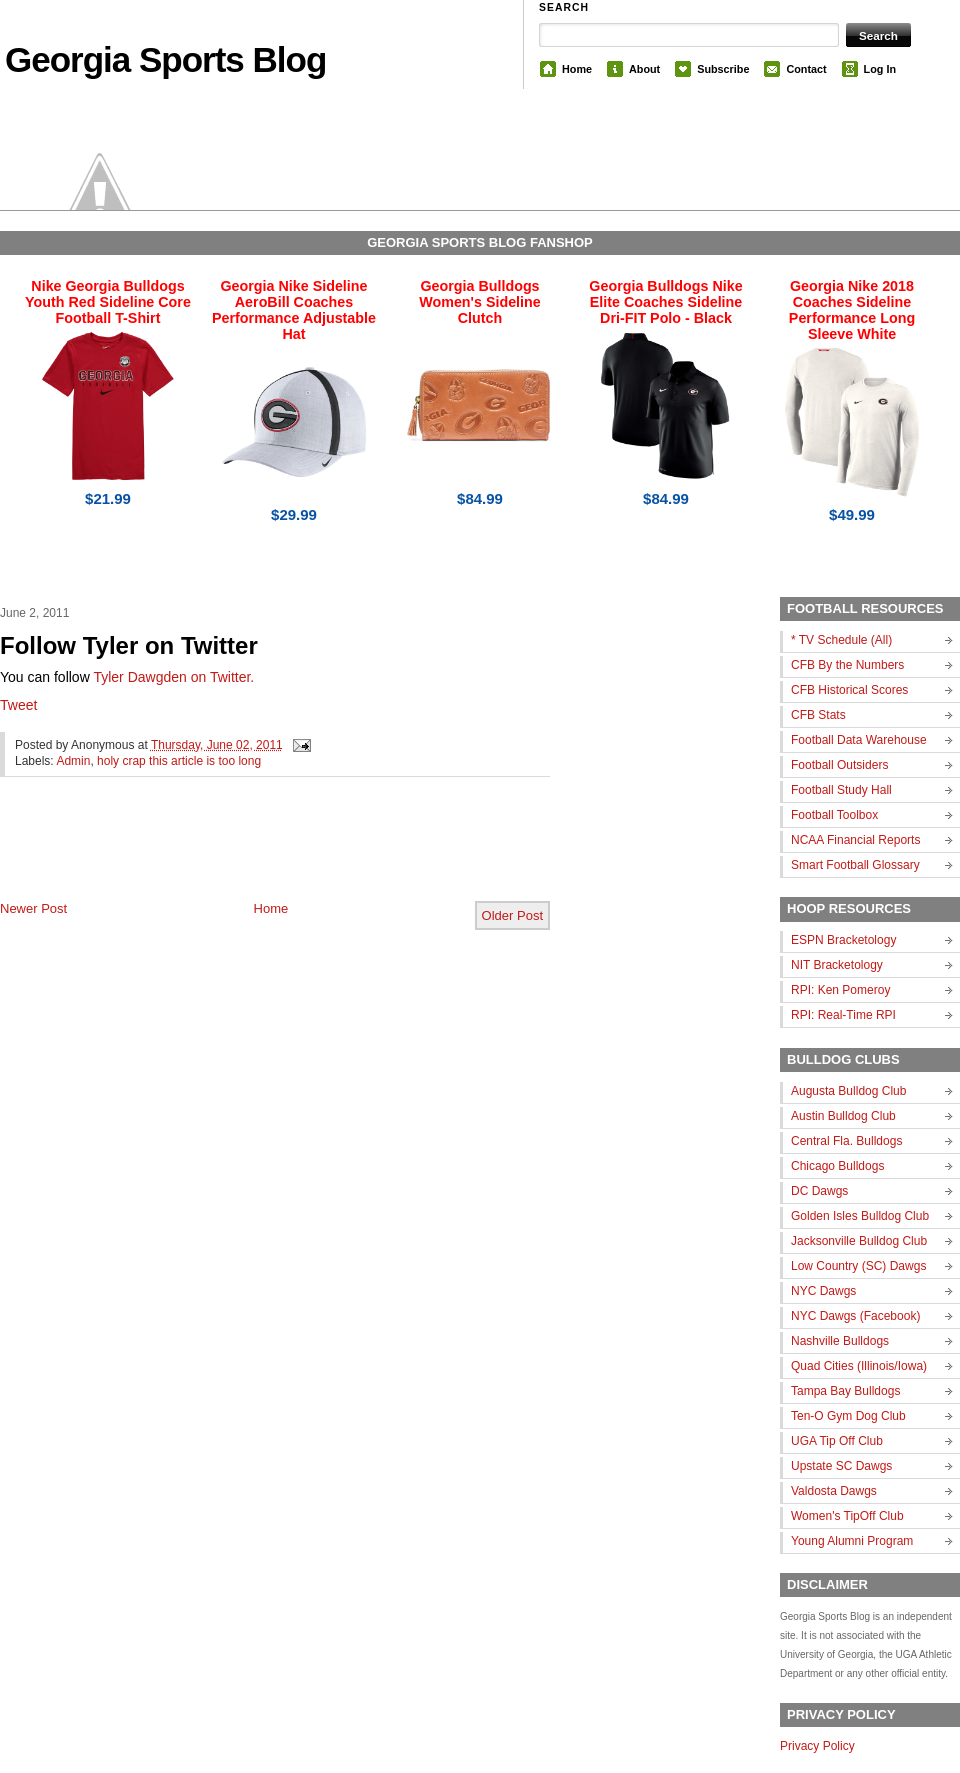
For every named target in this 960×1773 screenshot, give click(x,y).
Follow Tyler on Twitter (129, 645)
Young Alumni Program (852, 1541)
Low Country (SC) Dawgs (858, 1266)
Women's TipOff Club (847, 1516)
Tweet (18, 705)
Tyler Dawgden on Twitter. (173, 677)
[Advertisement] (234, 855)
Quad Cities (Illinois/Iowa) (859, 1366)
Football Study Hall (841, 790)
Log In (880, 69)
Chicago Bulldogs (837, 1166)
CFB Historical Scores (849, 690)
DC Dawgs (819, 1191)
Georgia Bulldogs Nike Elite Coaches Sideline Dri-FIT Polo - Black (665, 302)
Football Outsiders (839, 765)
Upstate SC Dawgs (841, 1466)
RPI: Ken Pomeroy (840, 990)
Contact (806, 69)
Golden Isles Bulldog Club (860, 1216)
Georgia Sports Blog (165, 59)
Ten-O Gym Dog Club (848, 1416)
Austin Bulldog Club (843, 1116)
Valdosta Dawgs (834, 1491)
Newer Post (33, 908)
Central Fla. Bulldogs (846, 1141)
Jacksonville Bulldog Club (859, 1241)
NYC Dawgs (823, 1291)
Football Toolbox (834, 815)
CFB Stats (818, 715)
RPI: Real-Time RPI (843, 1015)
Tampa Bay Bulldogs (845, 1391)
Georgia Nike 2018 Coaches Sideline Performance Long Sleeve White (852, 310)
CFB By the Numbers (847, 665)
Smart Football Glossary (855, 865)
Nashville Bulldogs (840, 1341)
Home (577, 69)
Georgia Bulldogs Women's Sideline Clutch (480, 302)
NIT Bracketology (837, 965)
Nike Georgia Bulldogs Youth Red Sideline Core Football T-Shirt (108, 302)
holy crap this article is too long (179, 761)
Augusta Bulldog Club (848, 1091)
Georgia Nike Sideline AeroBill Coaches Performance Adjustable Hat (294, 310)
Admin (73, 761)
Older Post (512, 915)
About (644, 69)
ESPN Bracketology (843, 940)
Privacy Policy (817, 1746)
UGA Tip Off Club (837, 1441)
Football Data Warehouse (859, 740)
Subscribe (723, 69)
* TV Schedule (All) (841, 640)
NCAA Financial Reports (855, 840)
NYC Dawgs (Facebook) (855, 1316)
